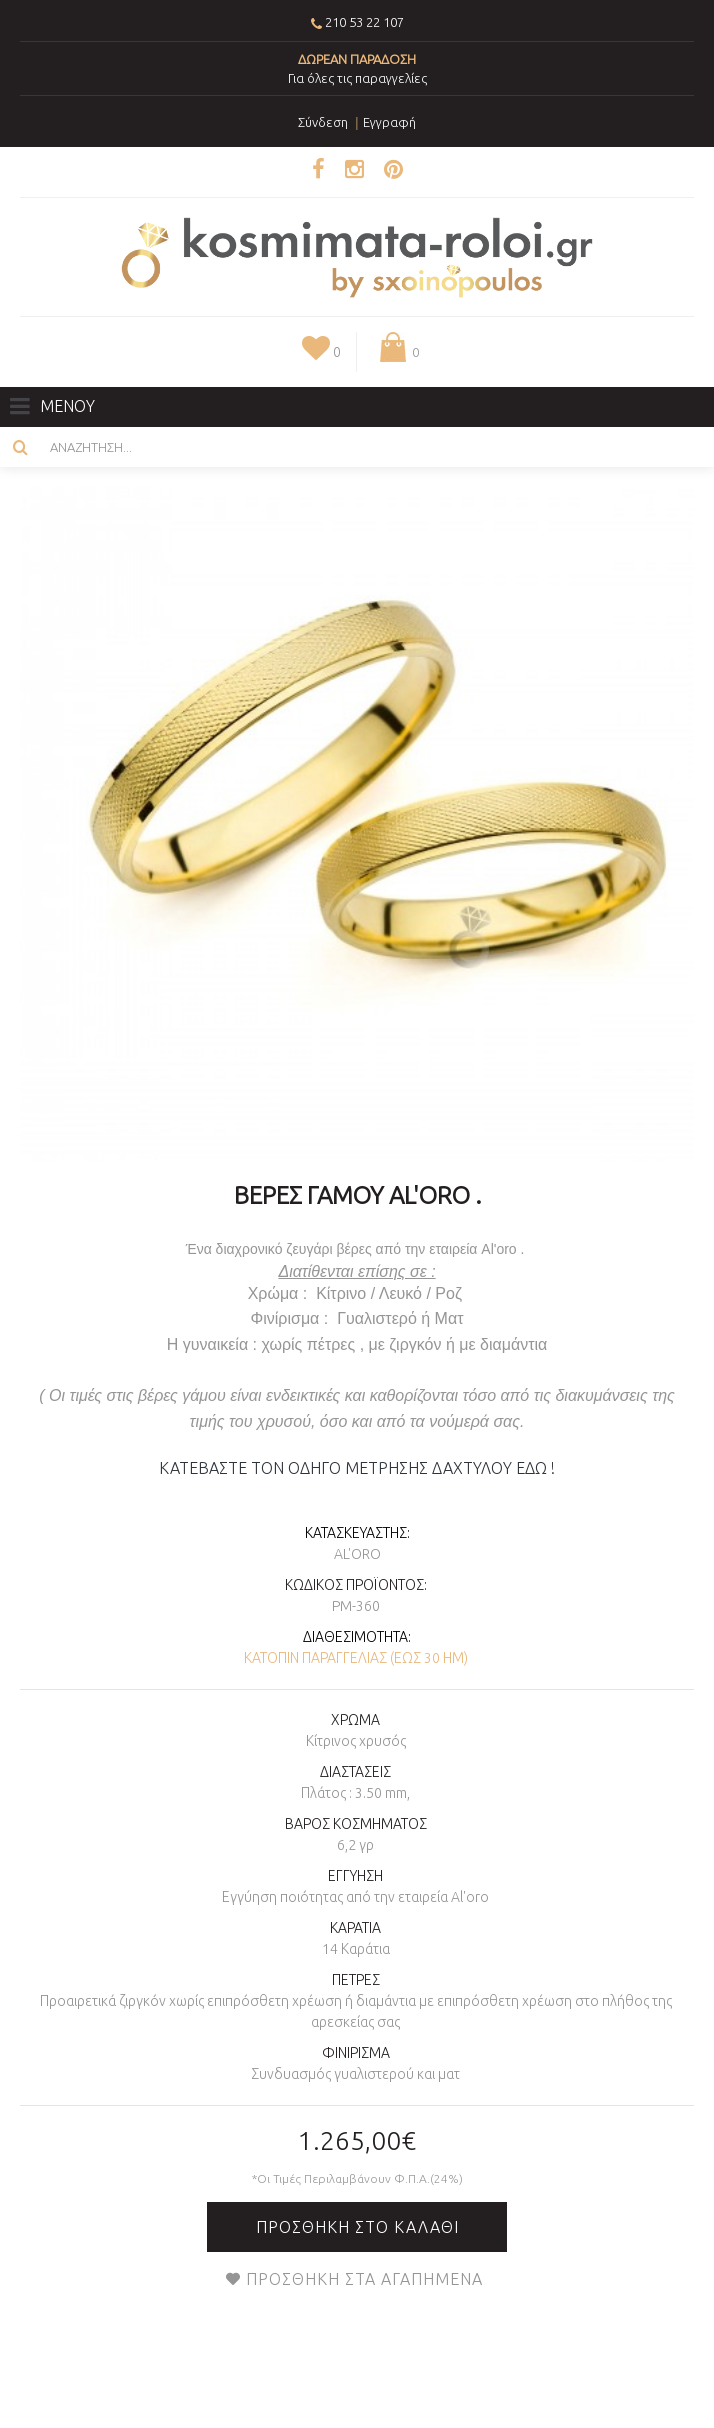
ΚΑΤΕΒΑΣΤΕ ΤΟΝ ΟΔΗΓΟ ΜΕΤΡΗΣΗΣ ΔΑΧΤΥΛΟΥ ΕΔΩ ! (357, 1468)
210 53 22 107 (364, 22)
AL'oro (357, 1554)
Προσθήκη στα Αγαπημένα (364, 2279)
